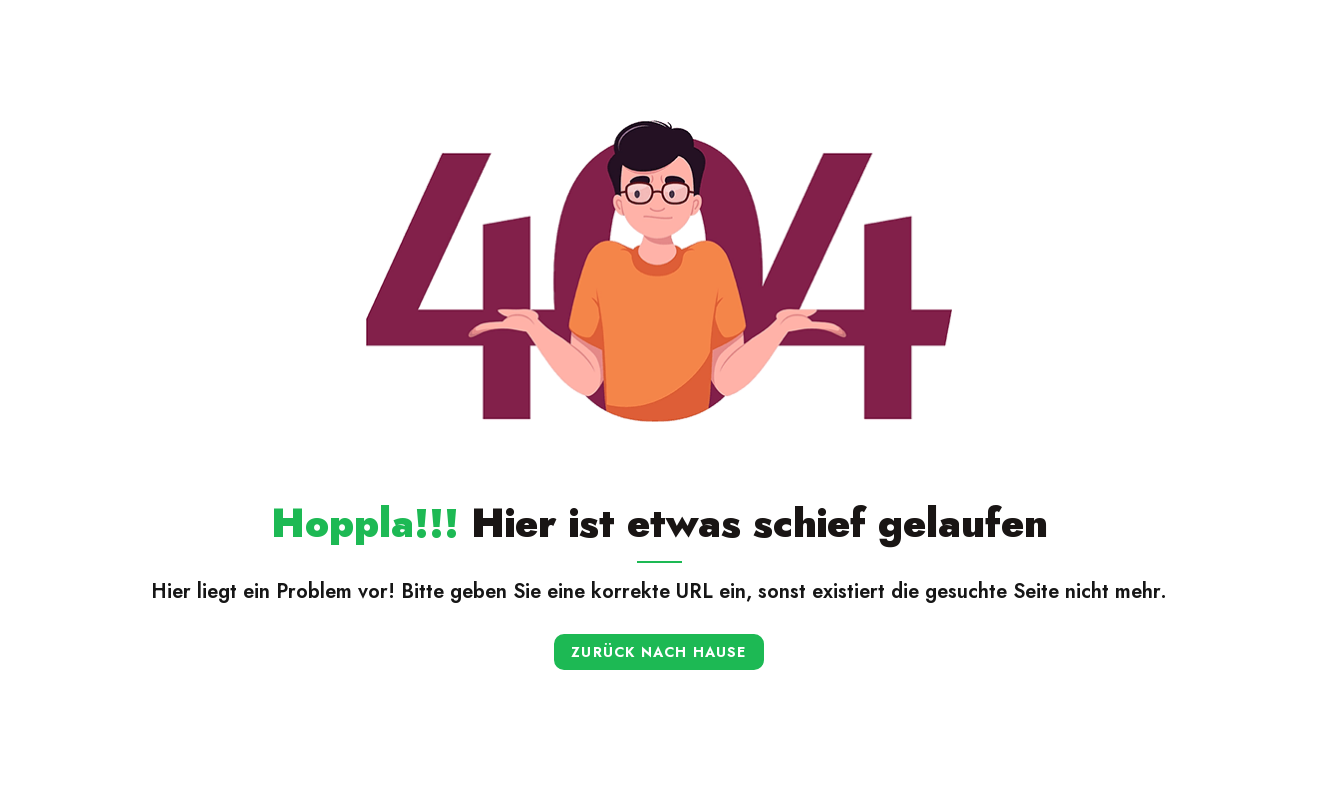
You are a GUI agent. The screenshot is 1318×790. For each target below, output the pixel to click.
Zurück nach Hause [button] (658, 652)
